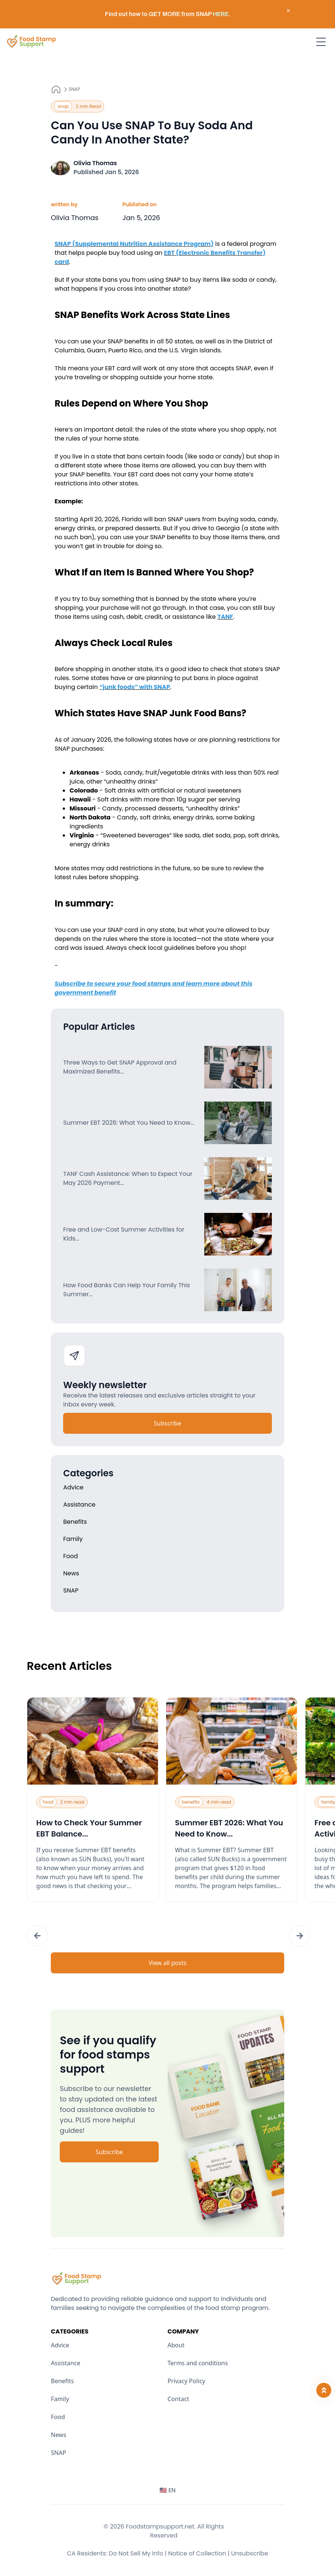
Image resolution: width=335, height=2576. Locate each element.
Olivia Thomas (95, 163)
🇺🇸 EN (167, 2490)
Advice (60, 2345)
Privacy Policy (186, 2381)
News (58, 2435)
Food (58, 2417)
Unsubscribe (249, 2553)
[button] (37, 1935)
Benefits (62, 2381)
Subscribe (167, 1423)
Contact (178, 2399)
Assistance (65, 2363)
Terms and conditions (198, 2363)
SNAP (74, 89)
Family (60, 2399)
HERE (221, 14)
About (176, 2345)
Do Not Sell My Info (138, 2553)
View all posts (167, 1963)
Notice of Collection (198, 2553)
